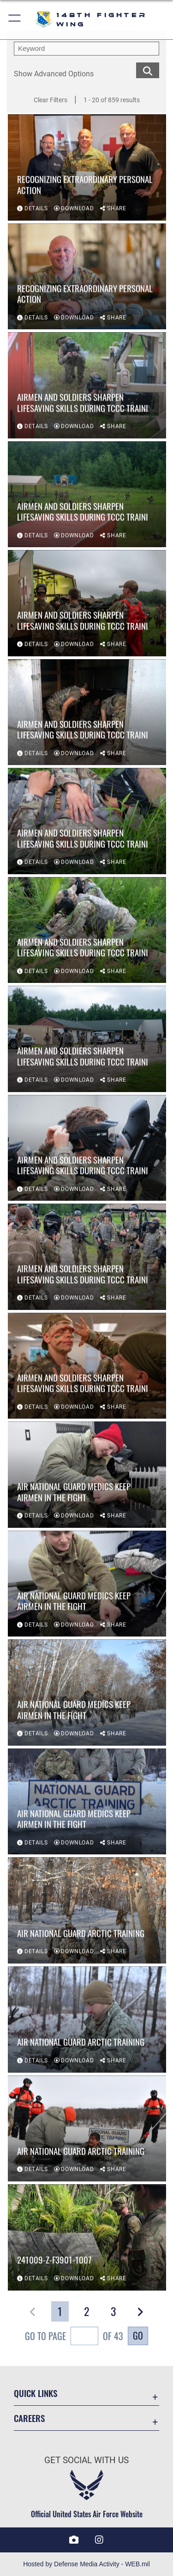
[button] (15, 19)
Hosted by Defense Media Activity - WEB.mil (86, 2564)
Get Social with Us (86, 2460)
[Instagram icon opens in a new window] (99, 2540)
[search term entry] (86, 49)
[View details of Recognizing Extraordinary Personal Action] (87, 168)
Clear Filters (50, 100)
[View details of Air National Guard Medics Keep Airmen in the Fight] (87, 1475)
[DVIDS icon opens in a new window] (74, 2540)
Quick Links (35, 2393)
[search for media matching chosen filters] (147, 69)
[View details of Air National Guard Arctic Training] (87, 1911)
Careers (29, 2418)
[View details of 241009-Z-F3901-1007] (87, 2238)
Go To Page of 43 (74, 2337)
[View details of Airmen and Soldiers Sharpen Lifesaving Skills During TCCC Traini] (87, 386)
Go (138, 2335)
